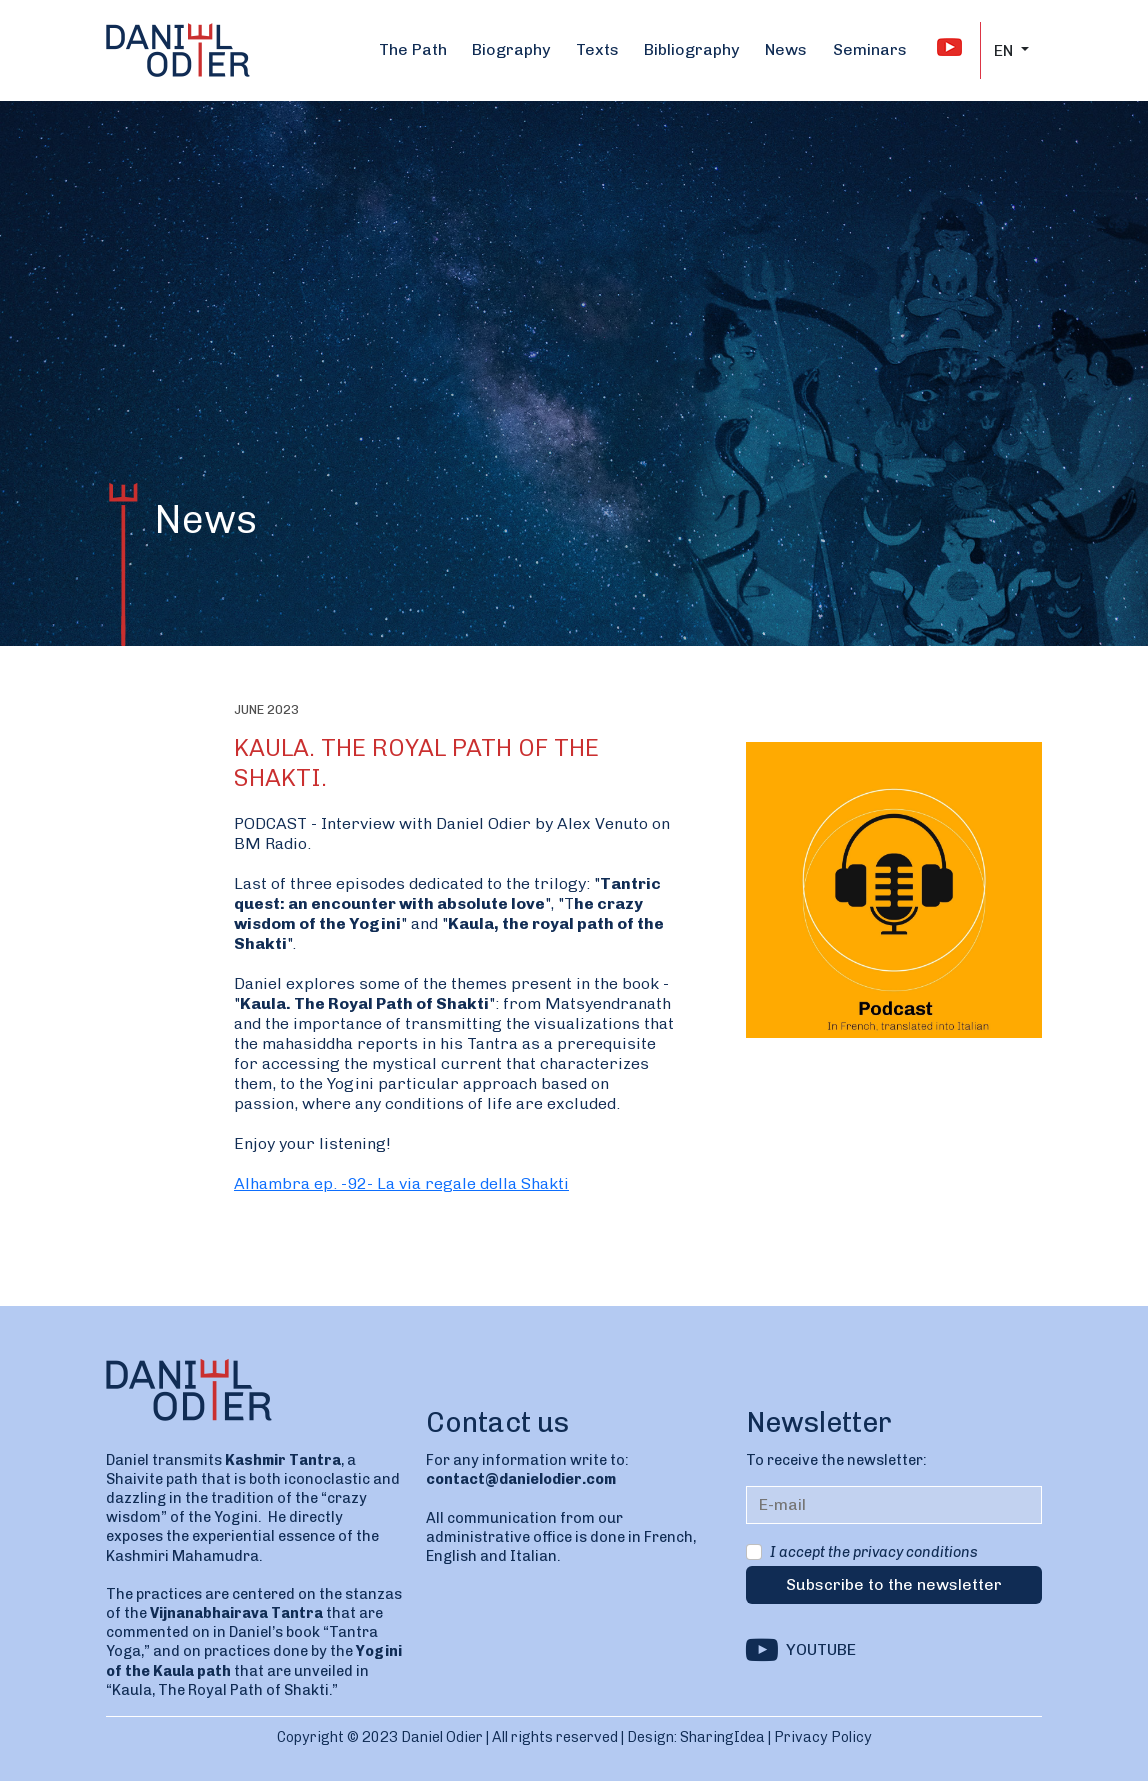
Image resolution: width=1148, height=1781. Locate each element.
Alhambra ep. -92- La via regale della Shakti (401, 1183)
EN (1005, 50)
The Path (413, 49)
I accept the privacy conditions (874, 1552)
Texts (597, 49)
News (786, 49)
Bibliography (691, 49)
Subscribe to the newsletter (894, 1584)
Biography (511, 49)
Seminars (870, 49)
